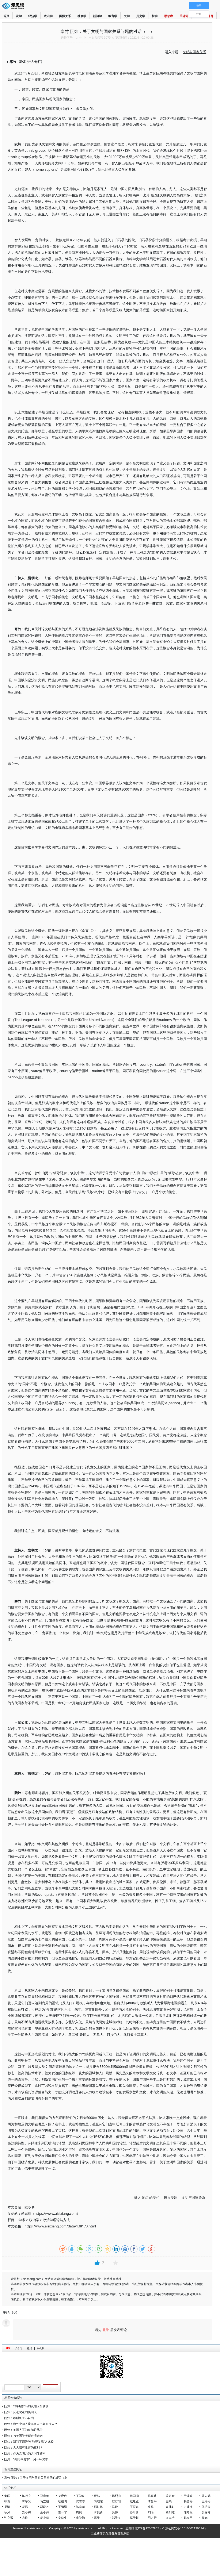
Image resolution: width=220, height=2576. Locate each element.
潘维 (97, 2518)
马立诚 (44, 2501)
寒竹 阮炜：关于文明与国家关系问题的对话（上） (37, 2478)
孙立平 (188, 2518)
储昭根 (188, 2512)
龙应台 (62, 2496)
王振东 (134, 2507)
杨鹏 (25, 2507)
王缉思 (62, 2507)
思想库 (168, 16)
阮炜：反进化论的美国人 (20, 2412)
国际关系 (65, 16)
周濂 (7, 2507)
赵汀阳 (116, 2501)
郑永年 (44, 2496)
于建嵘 (188, 2496)
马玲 (115, 2507)
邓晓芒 (44, 2507)
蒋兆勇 (98, 2512)
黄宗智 (170, 2496)
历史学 (140, 16)
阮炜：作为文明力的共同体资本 (25, 2453)
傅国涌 (134, 2496)
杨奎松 (188, 2501)
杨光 (205, 2518)
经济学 (32, 16)
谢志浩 (170, 2518)
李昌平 (152, 2501)
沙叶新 (134, 2512)
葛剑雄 (170, 2512)
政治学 (48, 16)
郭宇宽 (26, 2501)
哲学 (155, 16)
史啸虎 (188, 2507)
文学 (127, 16)
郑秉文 (116, 2518)
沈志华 (80, 2501)
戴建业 (134, 2501)
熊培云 (206, 2507)
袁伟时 (170, 2507)
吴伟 (115, 2512)
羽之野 (152, 2518)
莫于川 (134, 2518)
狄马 (151, 2507)
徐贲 (7, 2501)
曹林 (97, 2496)
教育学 (112, 16)
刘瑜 (151, 2512)
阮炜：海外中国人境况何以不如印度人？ (30, 2424)
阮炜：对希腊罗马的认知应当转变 (26, 2406)
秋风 (7, 2512)
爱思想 (14, 6)
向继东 (98, 2501)
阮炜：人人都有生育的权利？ (23, 2447)
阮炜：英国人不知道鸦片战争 (23, 2430)
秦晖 (7, 2496)
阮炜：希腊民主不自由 (19, 2418)
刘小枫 (26, 2512)
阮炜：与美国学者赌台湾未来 (23, 2436)
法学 (19, 16)
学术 (22, 2220)
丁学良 (80, 2496)
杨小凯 (44, 2518)
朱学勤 (80, 2518)
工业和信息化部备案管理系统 (110, 2533)
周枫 (79, 2512)
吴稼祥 (206, 2512)
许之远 (8, 2518)
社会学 (81, 16)
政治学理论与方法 (56, 2220)
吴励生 (62, 2518)
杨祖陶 (62, 2501)
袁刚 (25, 2518)
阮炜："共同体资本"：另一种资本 (26, 2459)
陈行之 (26, 2496)
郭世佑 (98, 2507)
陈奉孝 (80, 2507)
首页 (6, 16)
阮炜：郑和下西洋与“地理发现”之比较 (29, 2441)
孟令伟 (44, 2512)
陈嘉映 (152, 2496)
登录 (105, 2329)
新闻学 (97, 16)
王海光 (206, 2501)
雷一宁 (62, 2512)
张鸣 (169, 2501)
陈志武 (206, 2496)
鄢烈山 (116, 2496)
